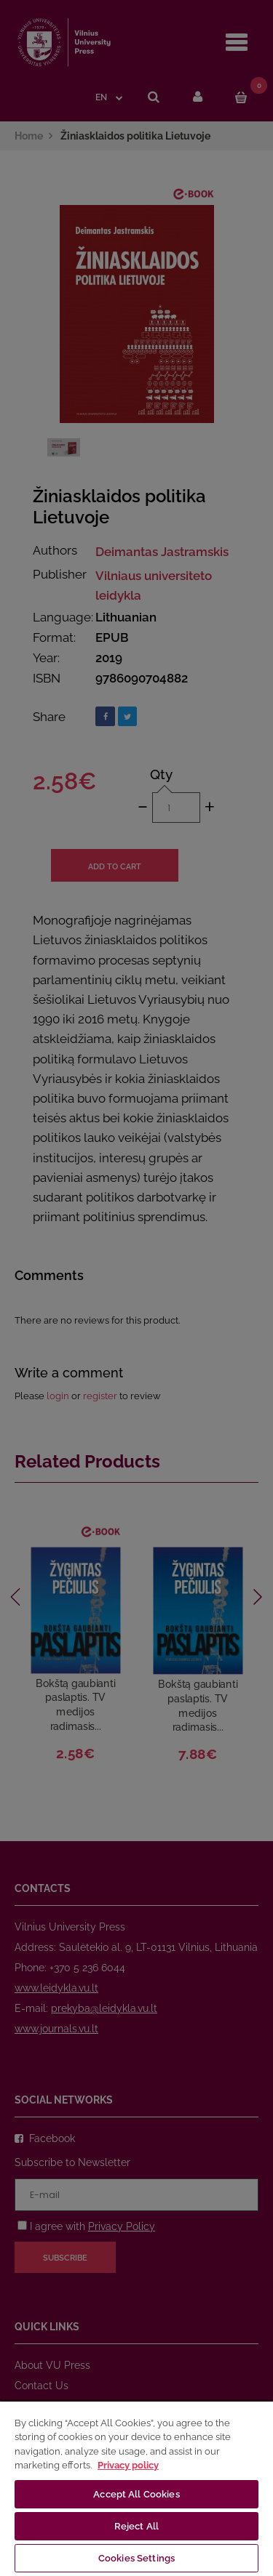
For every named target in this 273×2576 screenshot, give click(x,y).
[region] (136, 2488)
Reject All (136, 2526)
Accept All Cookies (136, 2494)
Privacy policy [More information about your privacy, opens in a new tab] (128, 2465)
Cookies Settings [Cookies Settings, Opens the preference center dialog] (136, 2558)
